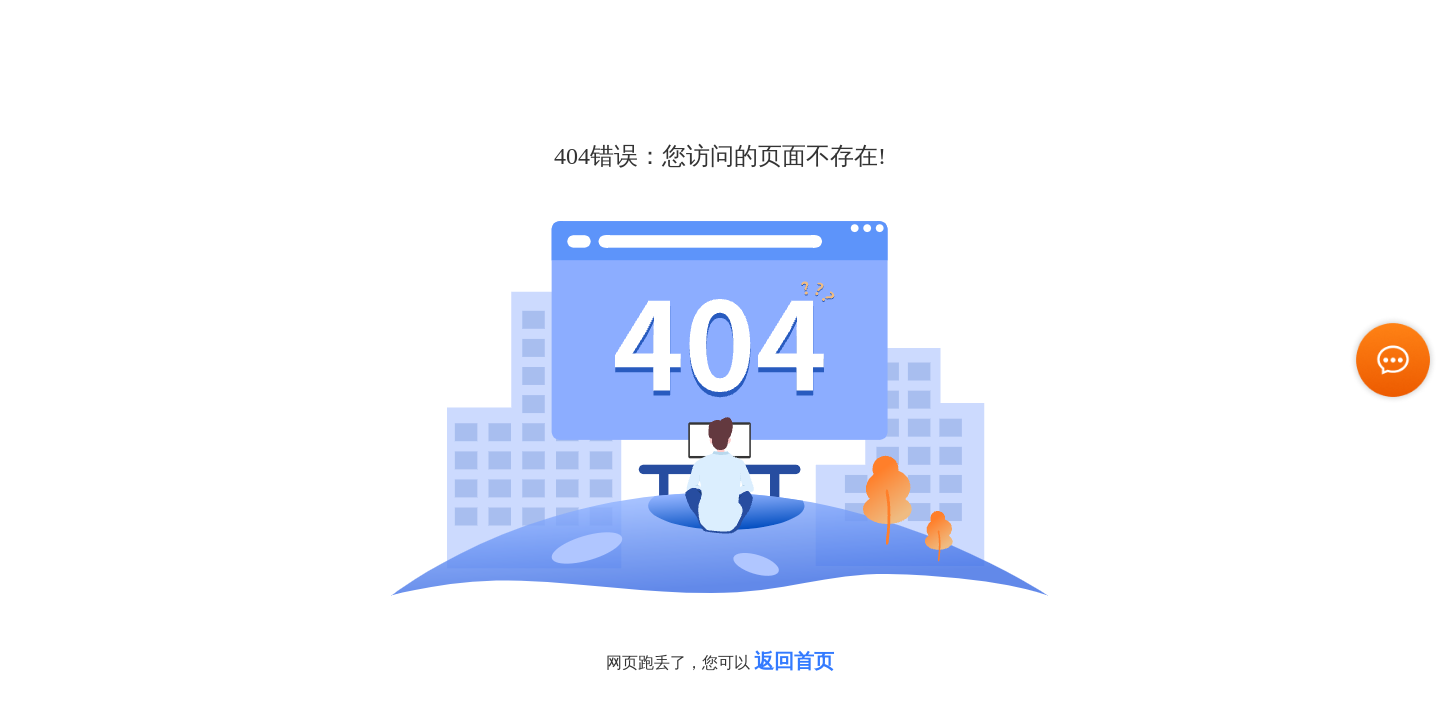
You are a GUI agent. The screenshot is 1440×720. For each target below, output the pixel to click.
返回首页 (794, 661)
